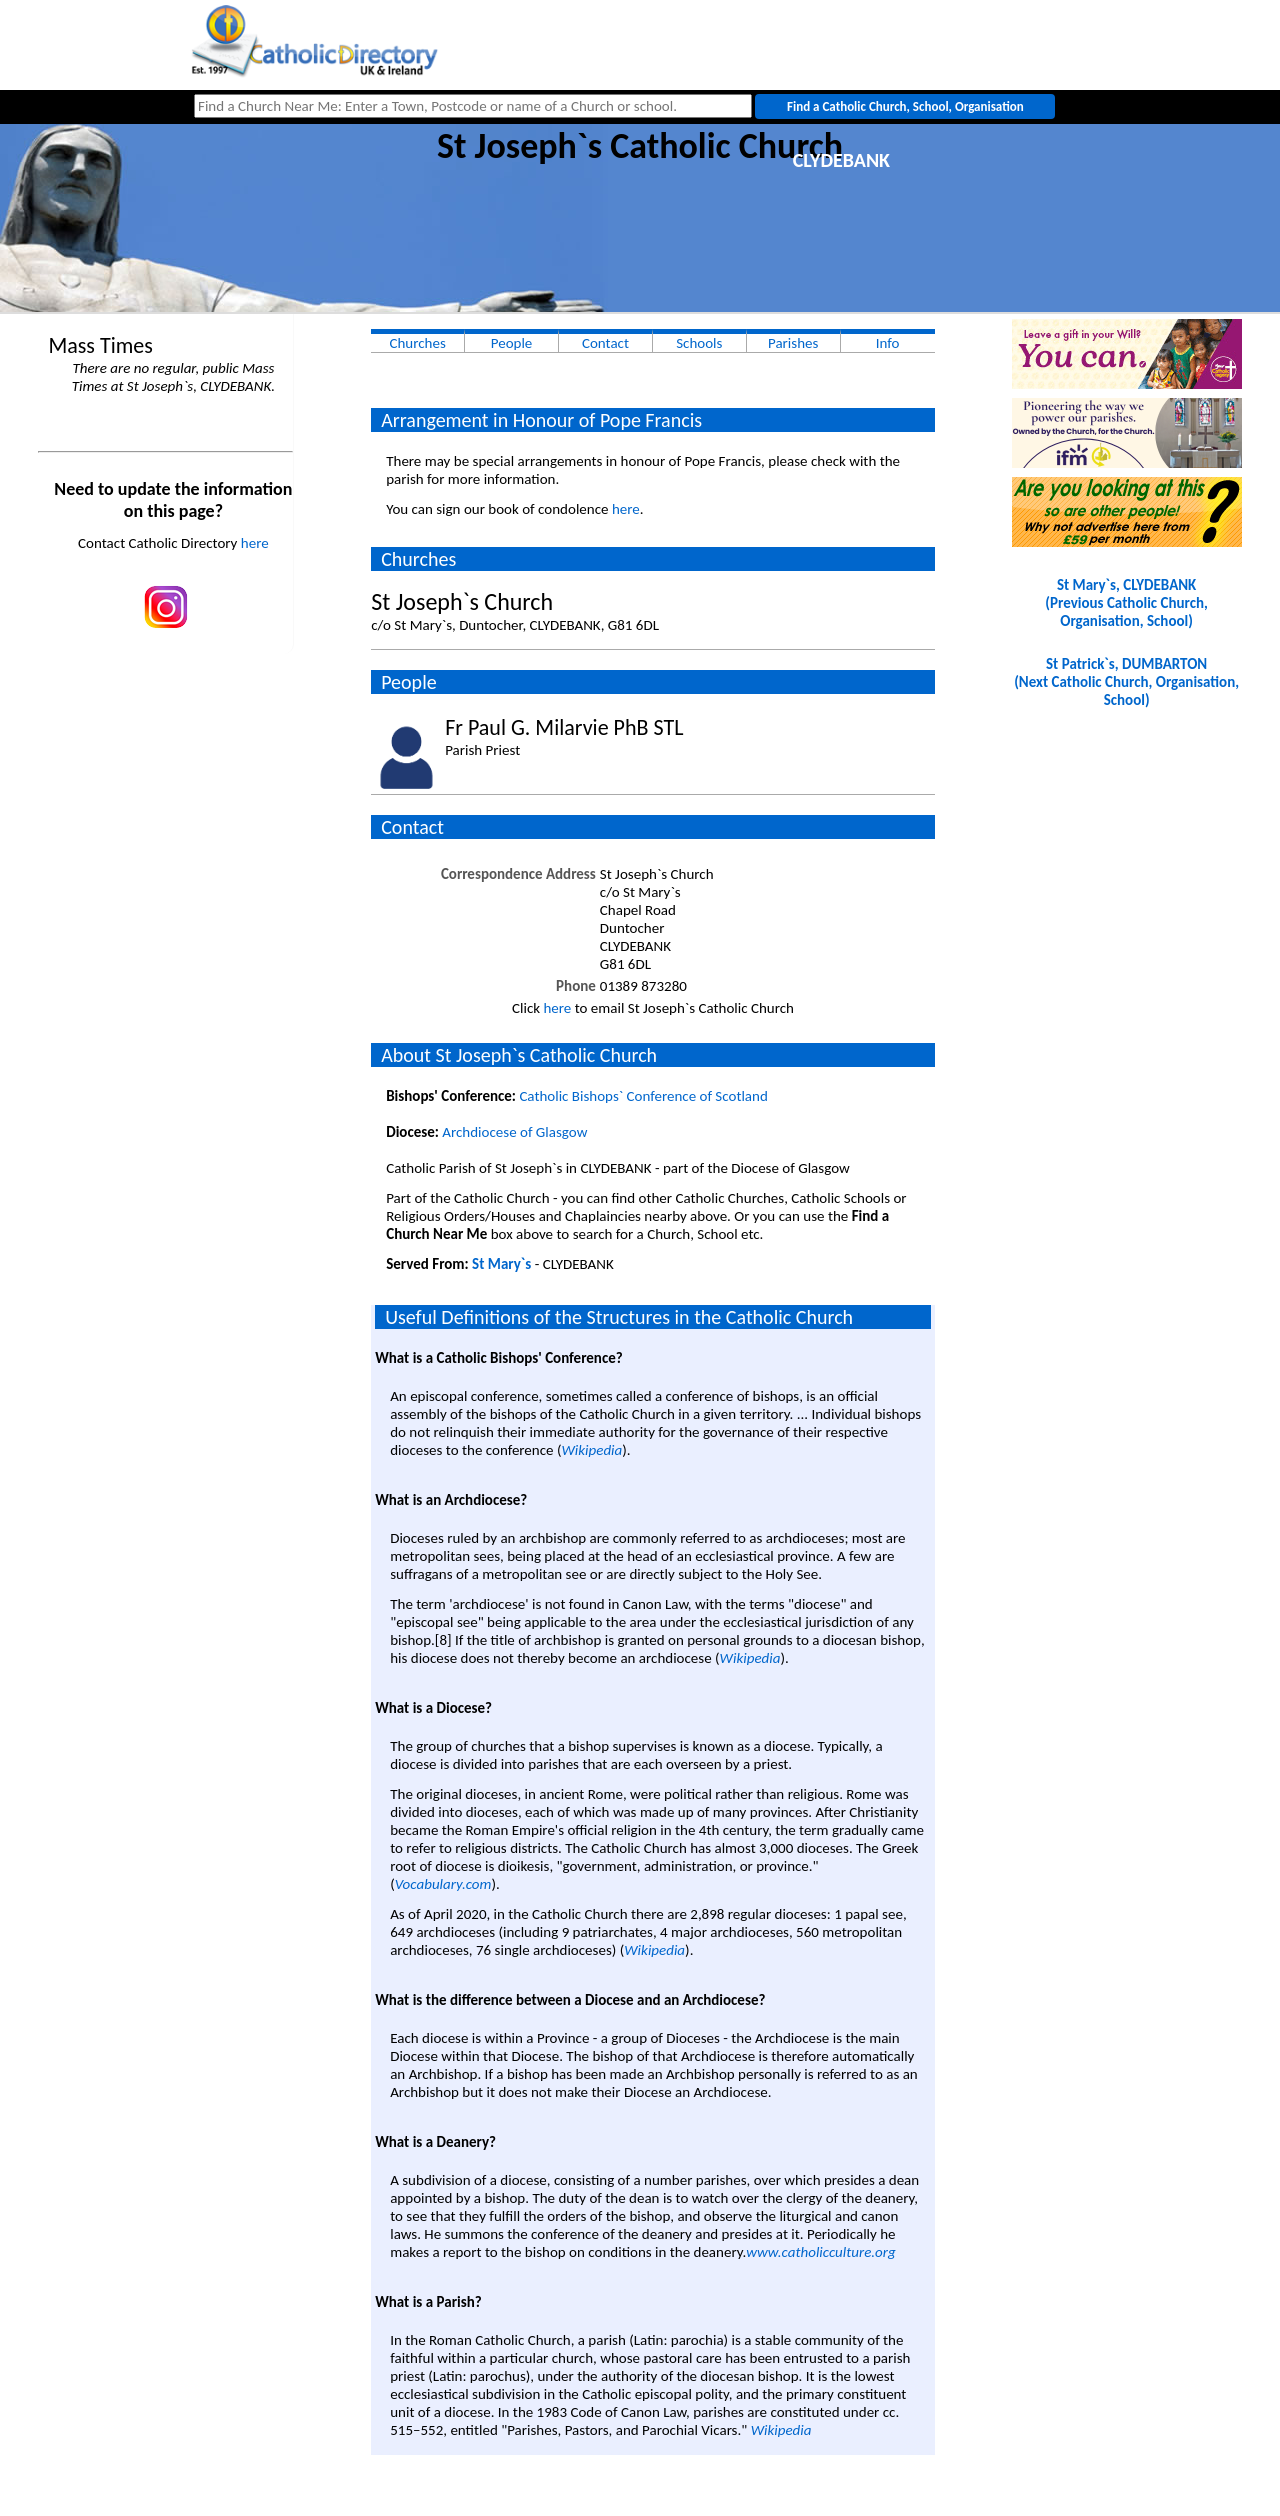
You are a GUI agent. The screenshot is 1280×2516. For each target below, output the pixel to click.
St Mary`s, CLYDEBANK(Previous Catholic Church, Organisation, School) (1126, 603)
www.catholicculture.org (820, 2252)
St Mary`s (501, 1264)
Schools (699, 343)
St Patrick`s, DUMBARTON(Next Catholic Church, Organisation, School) (1126, 682)
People (512, 343)
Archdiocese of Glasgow (514, 1132)
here (255, 543)
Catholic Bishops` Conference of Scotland (643, 1096)
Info (888, 343)
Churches (417, 343)
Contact (605, 343)
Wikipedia (591, 1450)
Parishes (793, 343)
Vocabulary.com (443, 1884)
